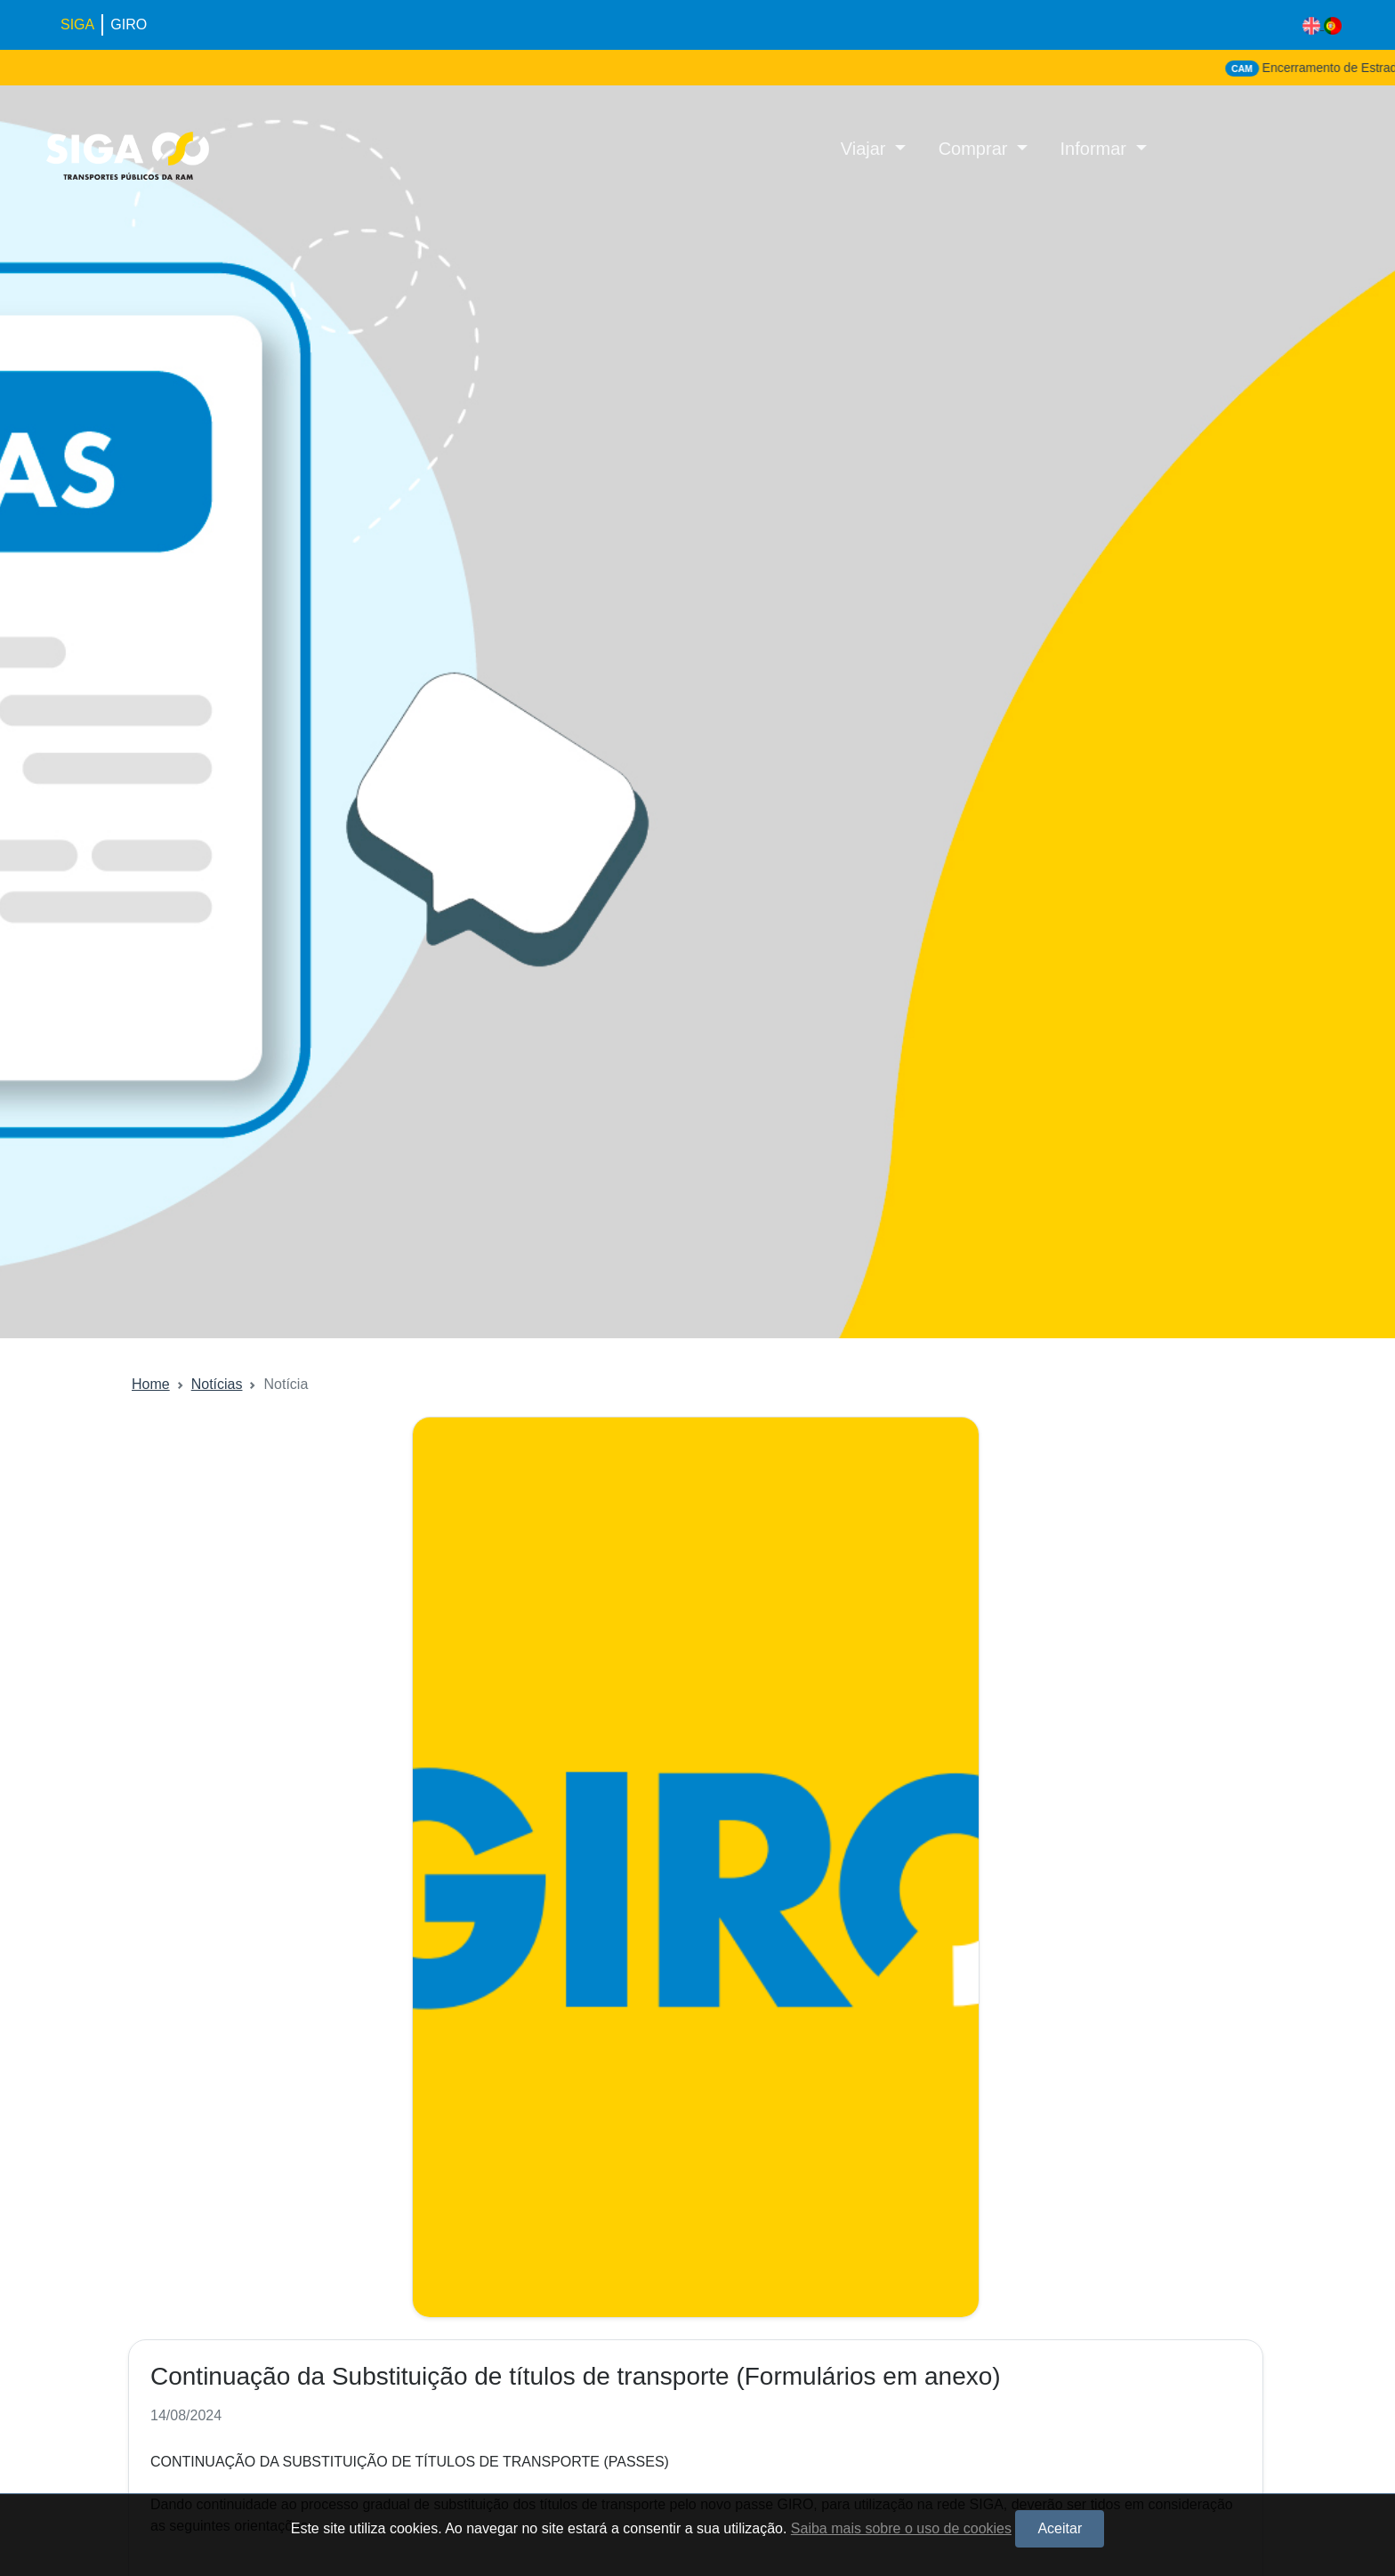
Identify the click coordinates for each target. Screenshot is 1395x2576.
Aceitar (1059, 2528)
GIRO (128, 24)
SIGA (77, 24)
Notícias (217, 1384)
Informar (1096, 148)
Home (151, 1384)
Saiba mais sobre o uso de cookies (901, 2528)
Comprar (975, 148)
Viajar (866, 148)
